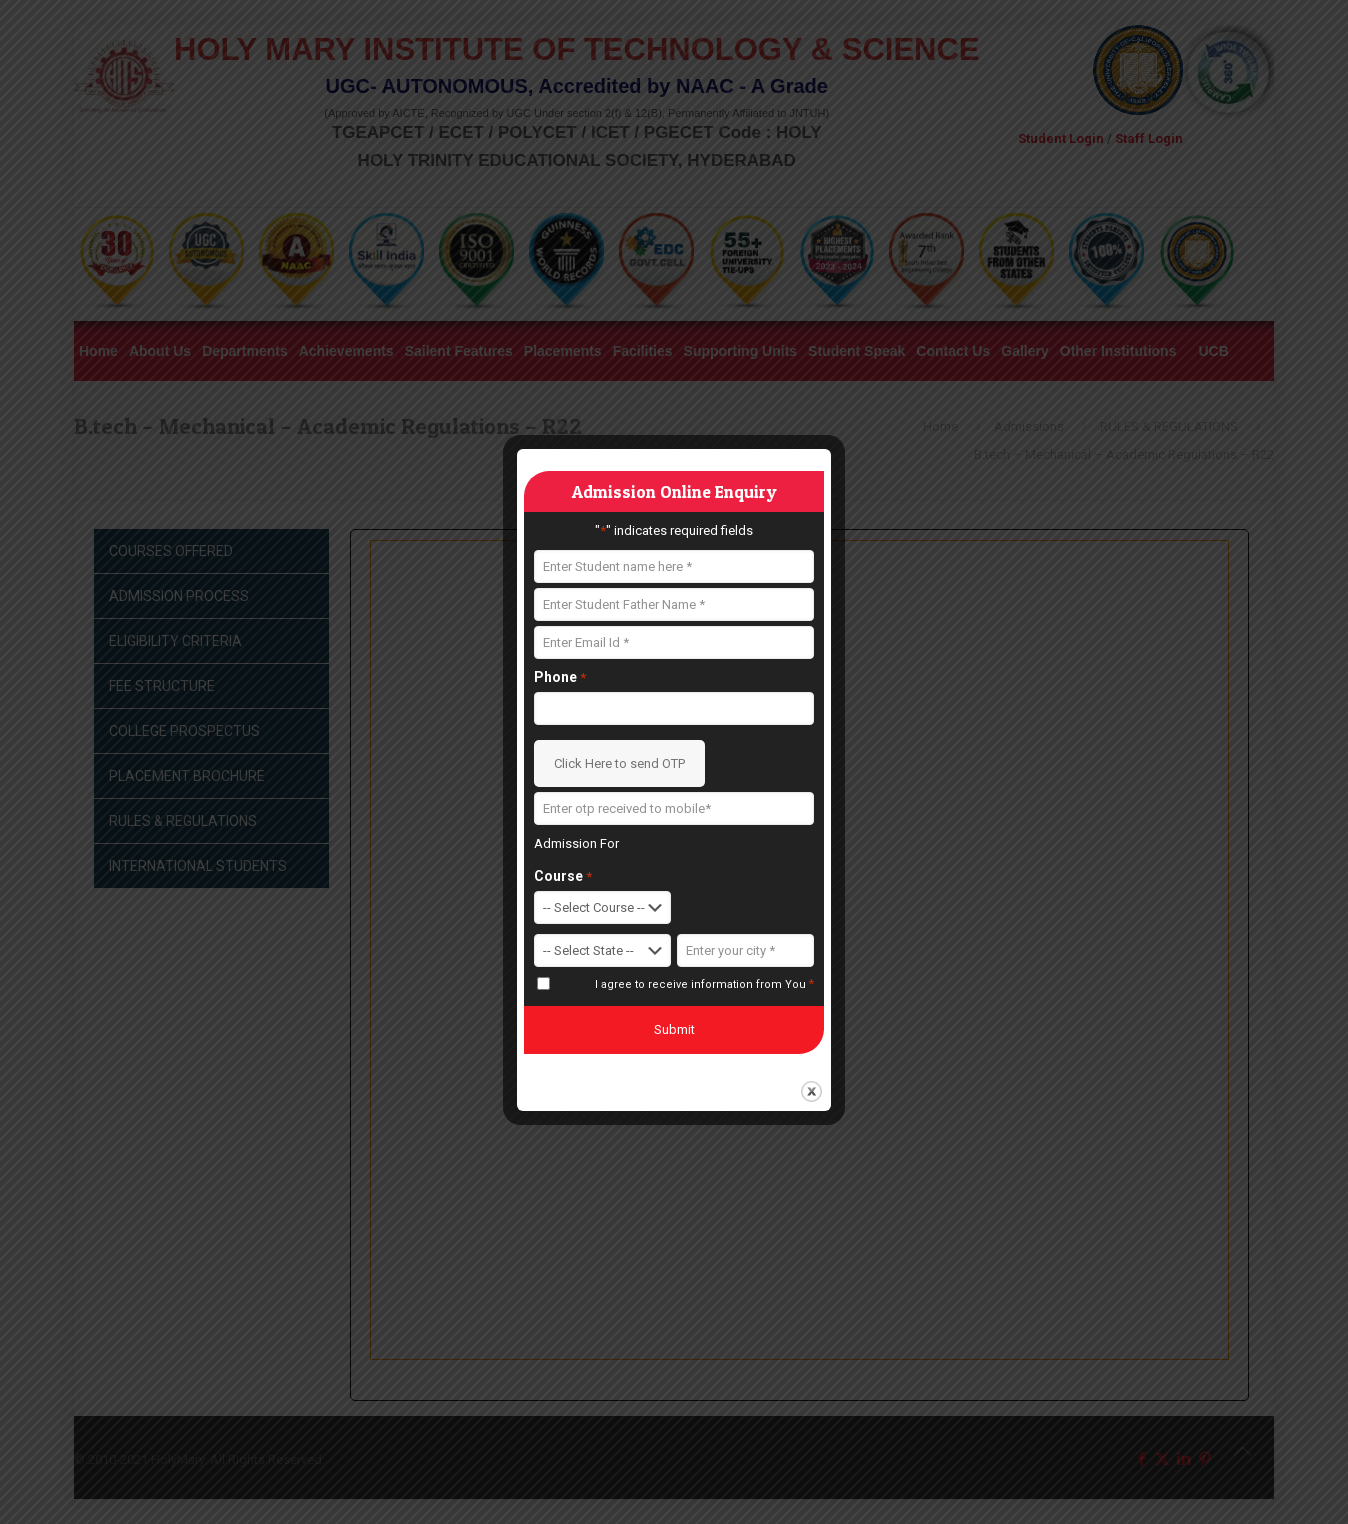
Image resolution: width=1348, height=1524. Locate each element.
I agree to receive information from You (704, 984)
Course (563, 876)
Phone (560, 677)
